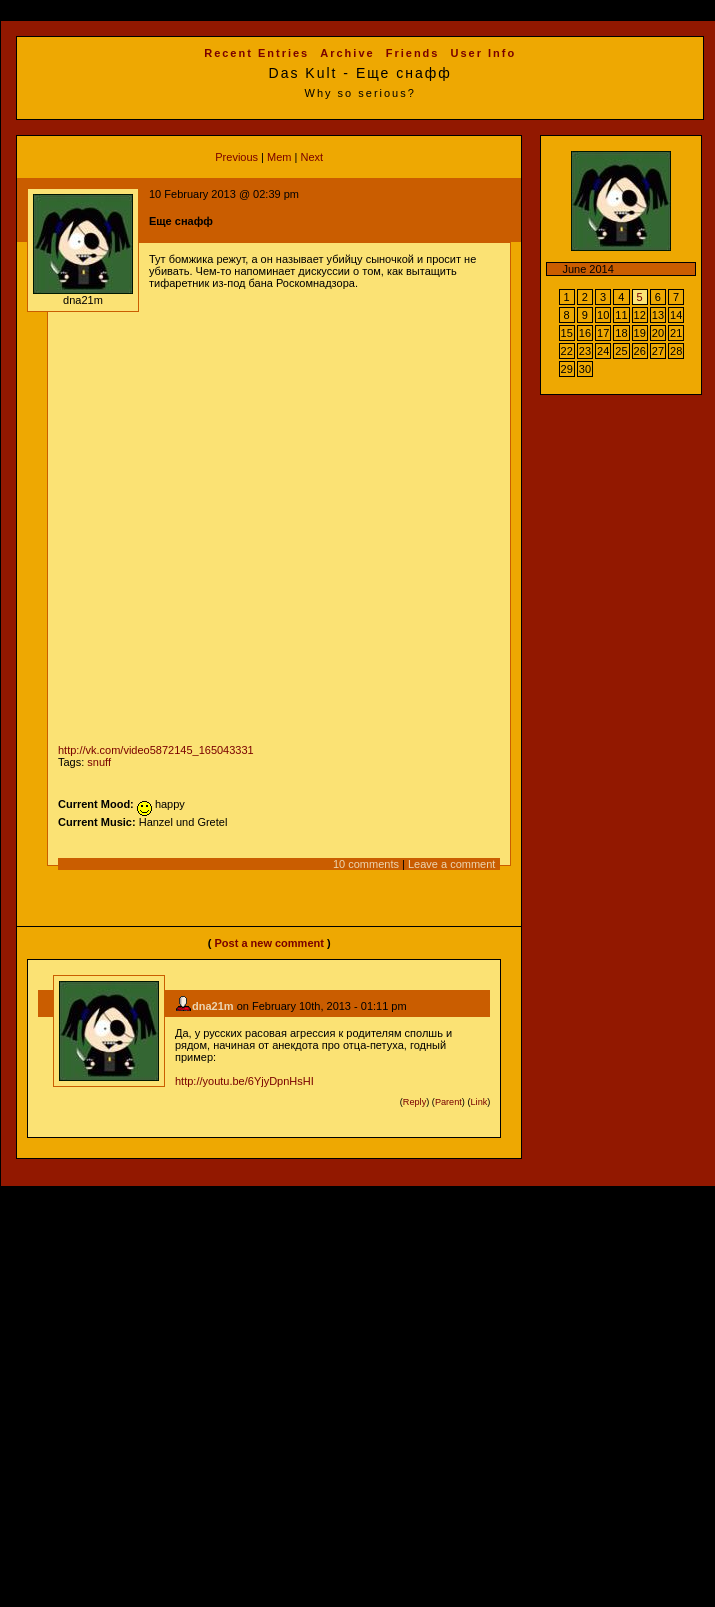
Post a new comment (268, 943)
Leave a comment (451, 864)
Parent (448, 1102)
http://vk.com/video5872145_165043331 (156, 750)
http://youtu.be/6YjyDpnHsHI (244, 1081)
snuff (99, 762)
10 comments (366, 864)
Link (479, 1102)
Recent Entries (256, 53)
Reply (414, 1102)
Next (311, 157)
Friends (413, 53)
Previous (236, 157)
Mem (279, 157)
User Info (484, 53)
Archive (347, 53)
